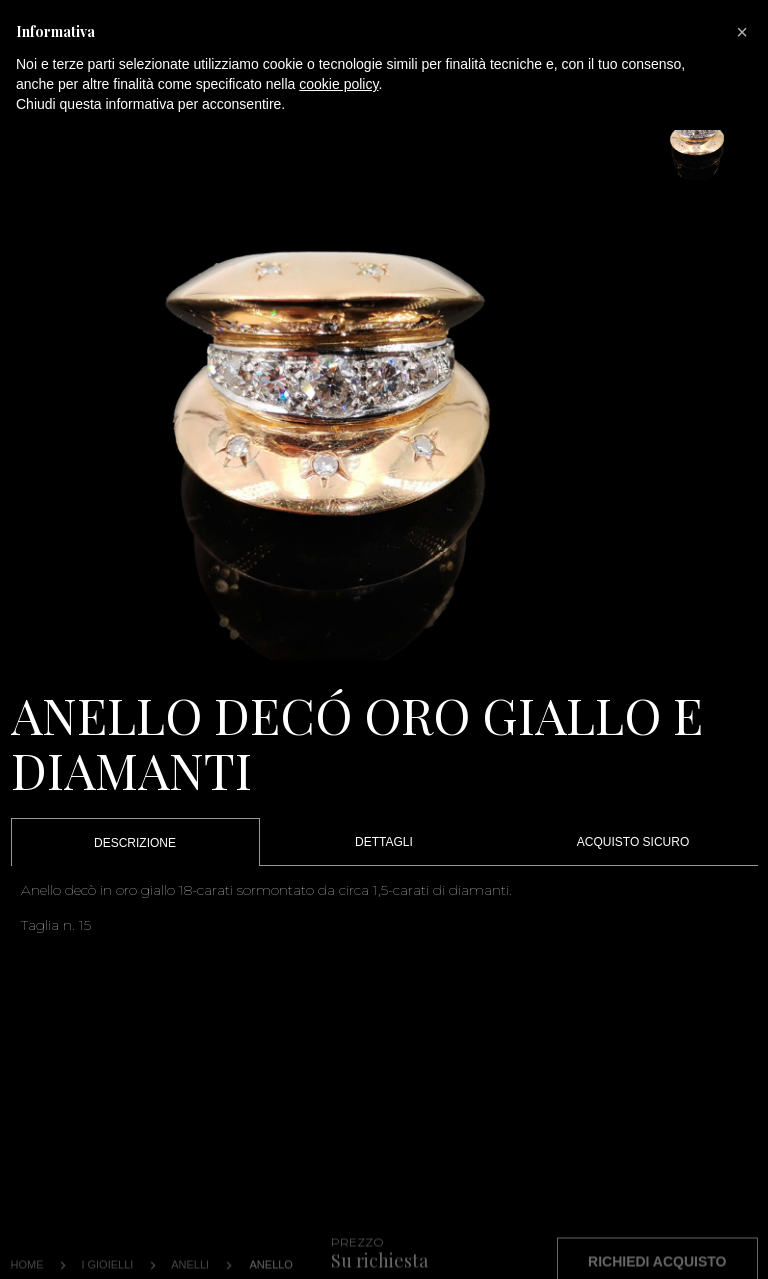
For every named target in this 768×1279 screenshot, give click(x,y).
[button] (742, 32)
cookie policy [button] (338, 84)
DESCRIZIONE (135, 843)
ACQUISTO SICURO (633, 842)
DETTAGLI (384, 842)
